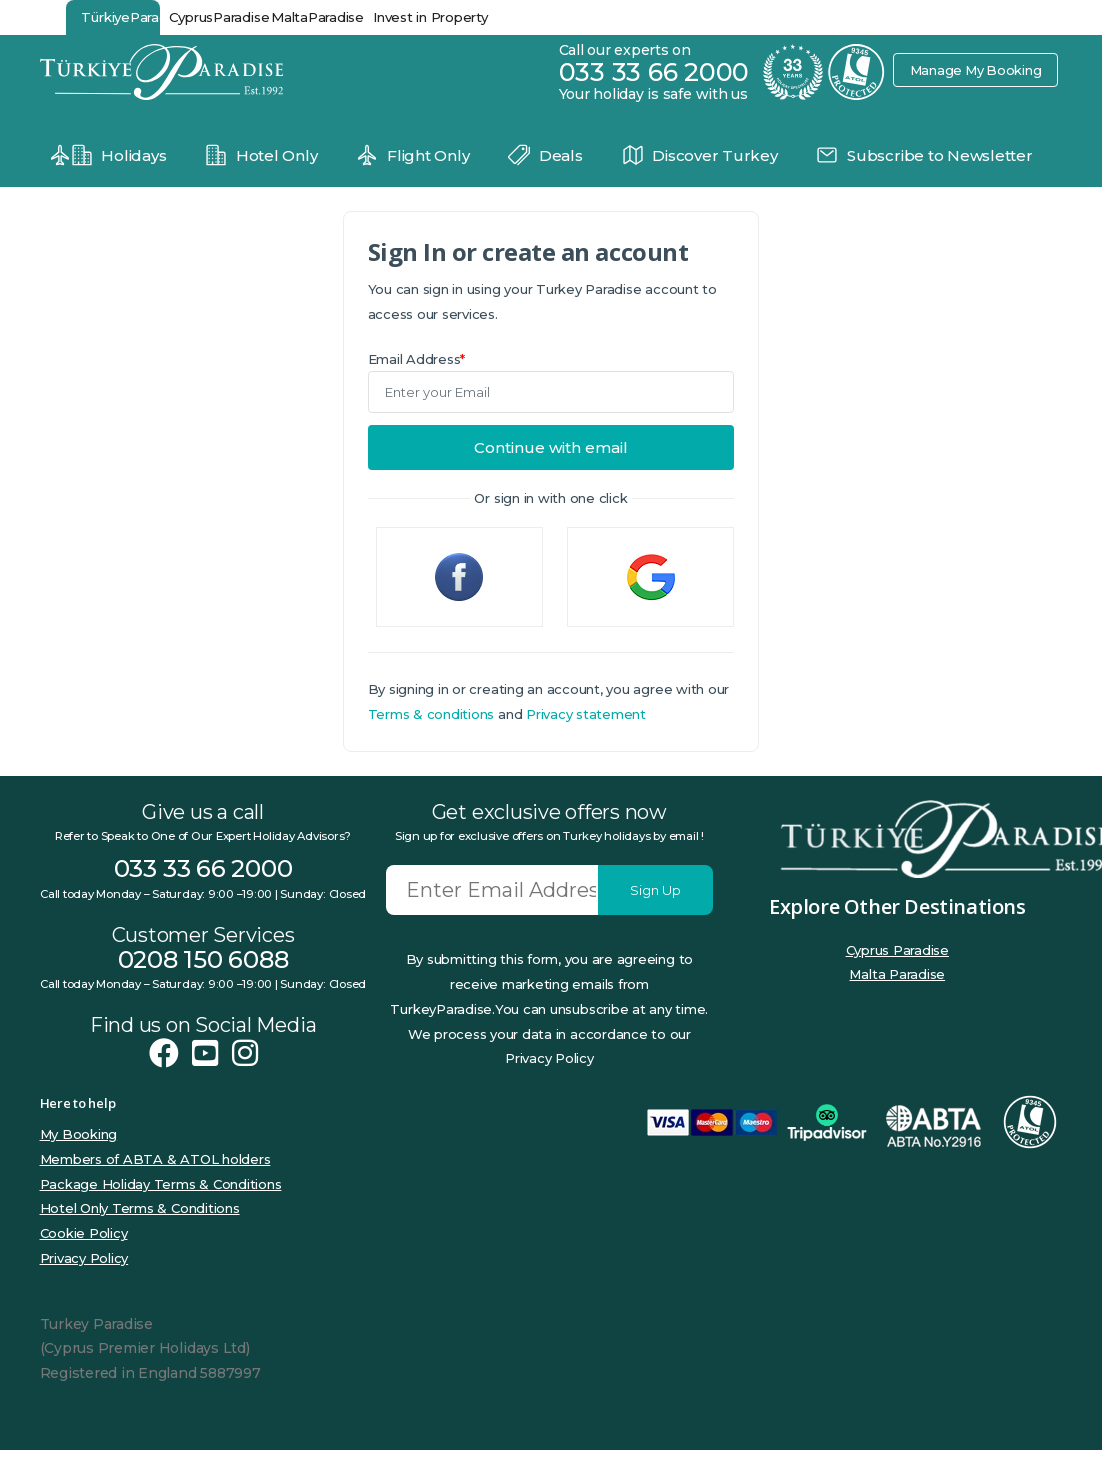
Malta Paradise (897, 974)
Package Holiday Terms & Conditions (161, 1184)
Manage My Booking (975, 70)
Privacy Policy (84, 1258)
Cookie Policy (84, 1233)
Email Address (417, 359)
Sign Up (655, 890)
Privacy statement (586, 714)
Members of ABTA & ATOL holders (155, 1159)
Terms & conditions (431, 714)
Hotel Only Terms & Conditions (140, 1208)
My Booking (79, 1134)
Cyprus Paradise (897, 950)
